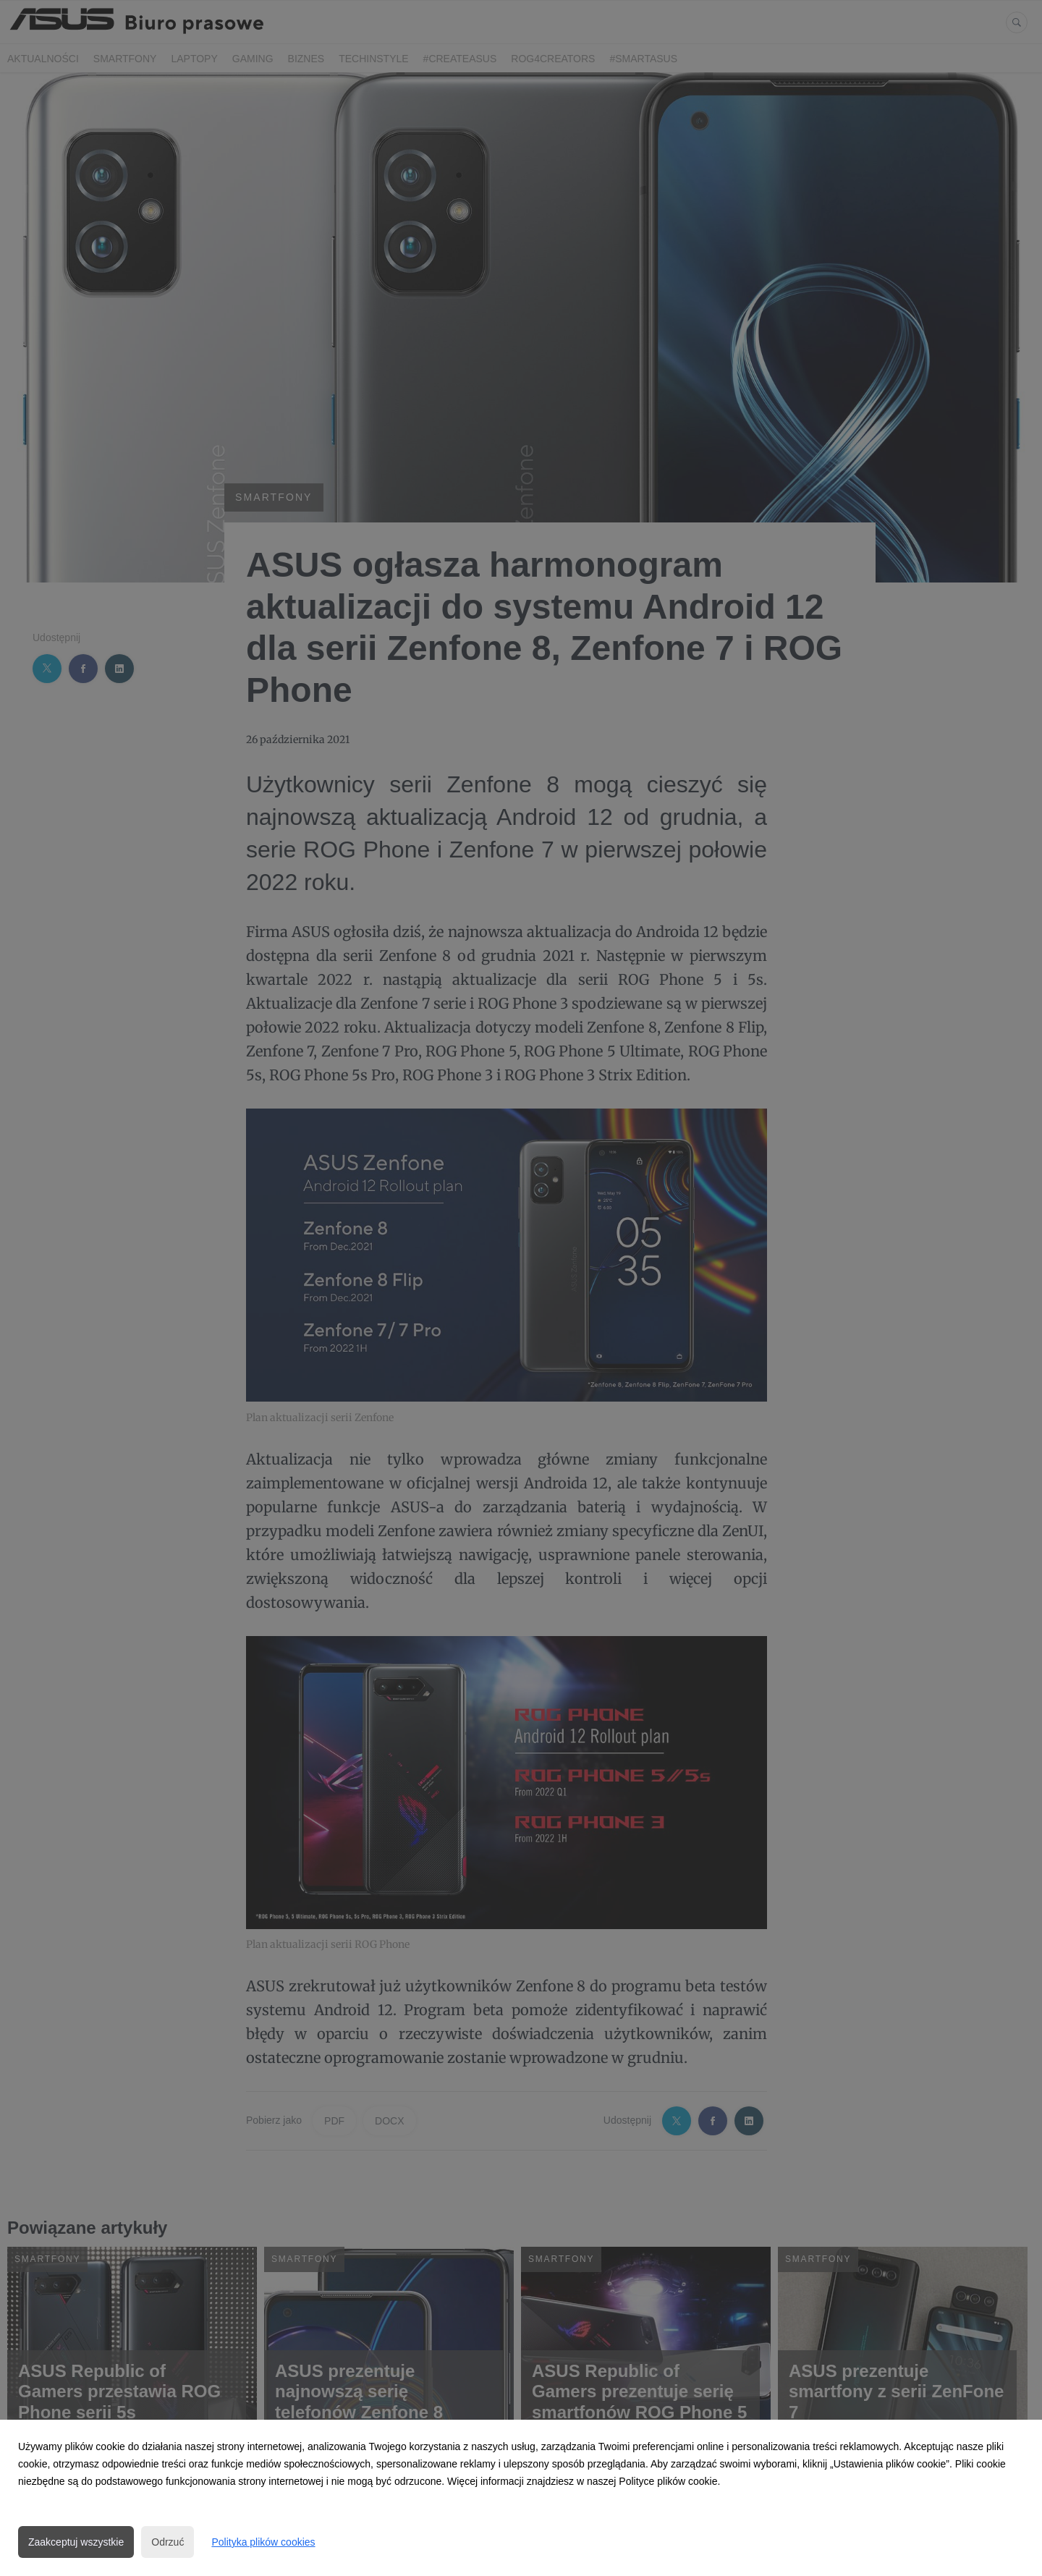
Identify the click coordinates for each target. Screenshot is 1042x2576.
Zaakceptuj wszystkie (76, 2542)
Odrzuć (167, 2542)
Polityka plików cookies (263, 2542)
